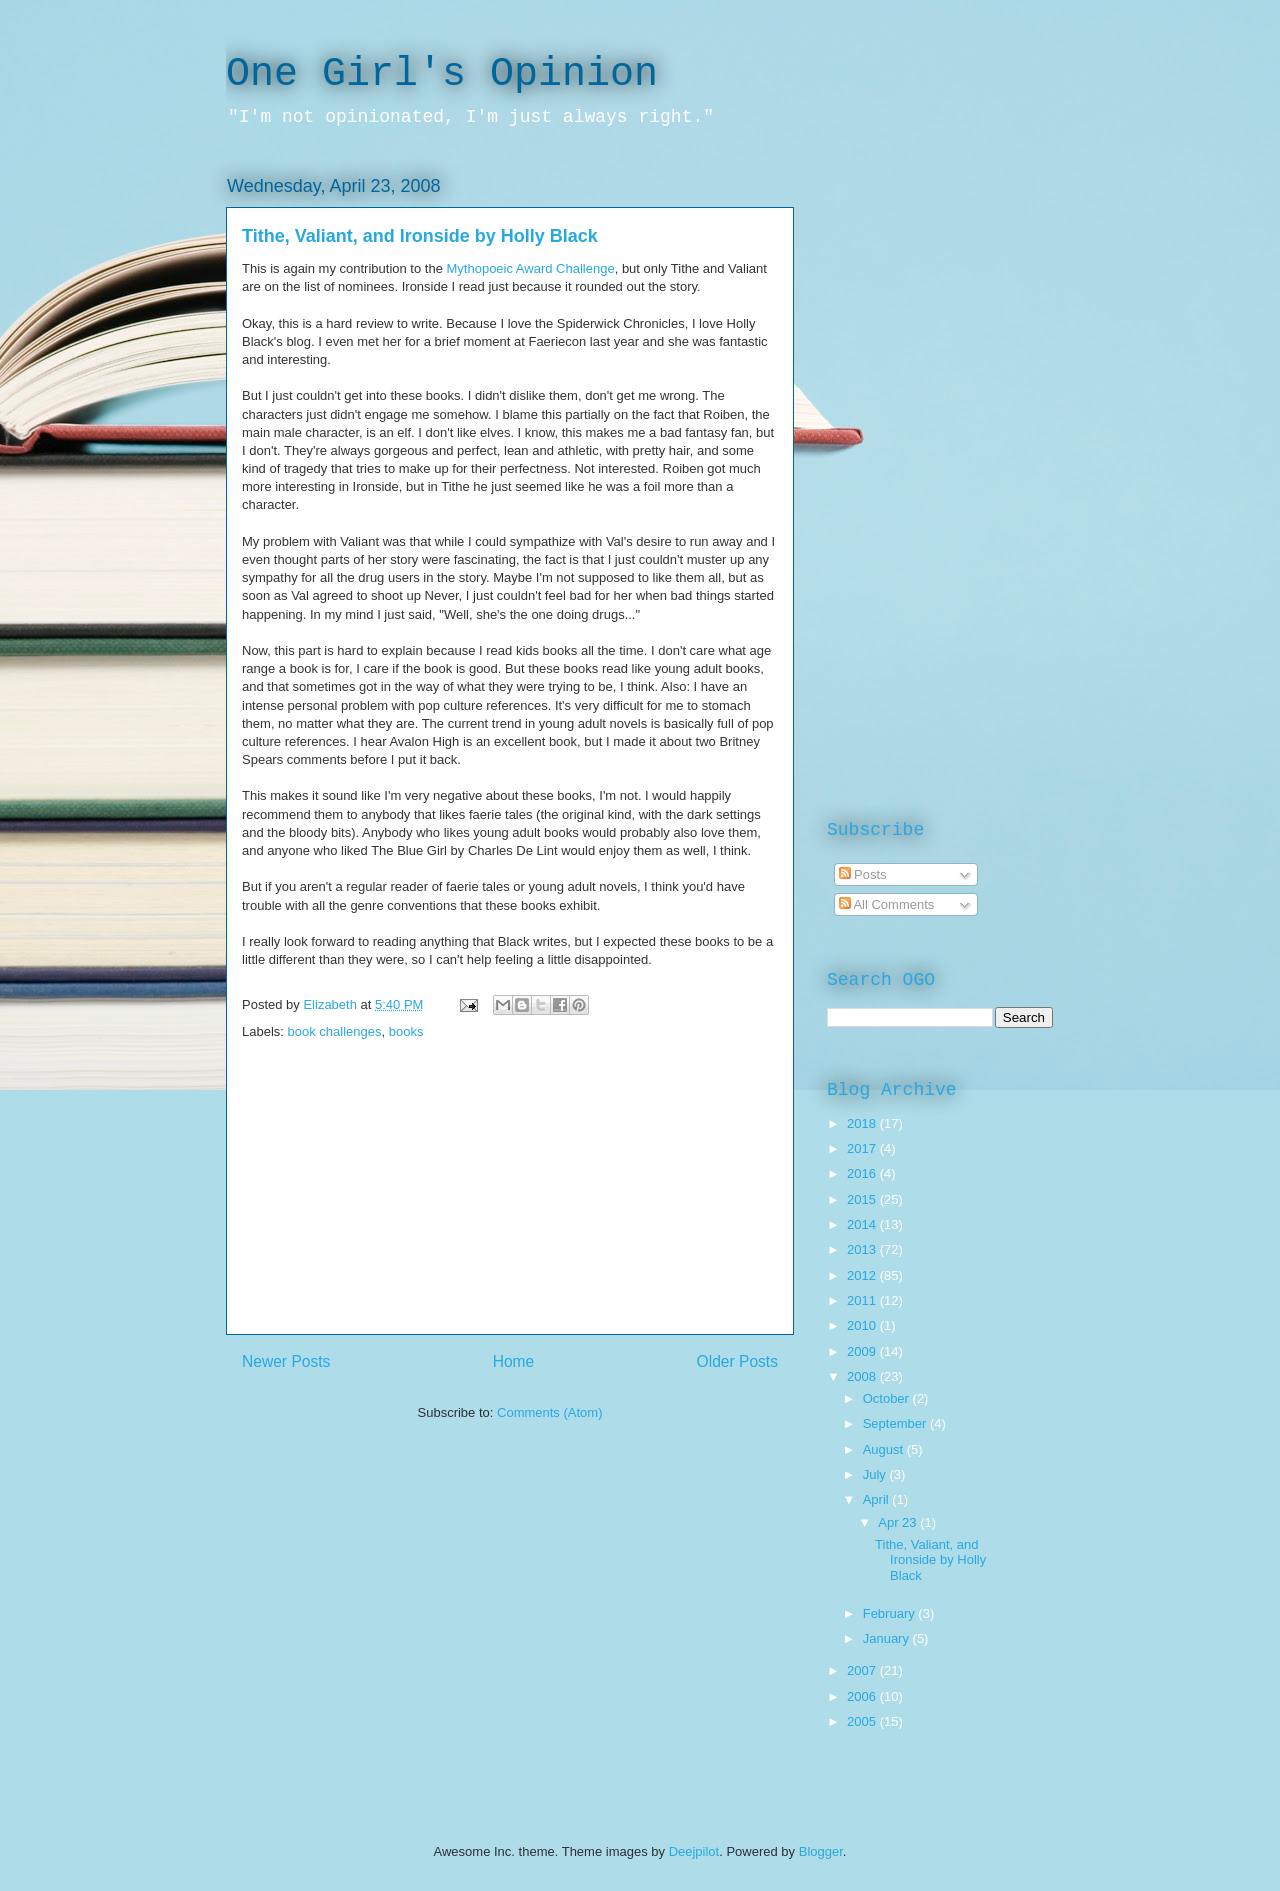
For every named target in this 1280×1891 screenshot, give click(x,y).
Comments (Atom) (549, 1412)
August (885, 1449)
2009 (863, 1351)
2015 (863, 1199)
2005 (863, 1721)
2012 (863, 1275)
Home (514, 1361)
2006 (863, 1696)
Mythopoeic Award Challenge (531, 268)
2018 (863, 1123)
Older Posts (737, 1361)
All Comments (887, 904)
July (876, 1474)
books (406, 1031)
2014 (863, 1224)
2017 (863, 1148)
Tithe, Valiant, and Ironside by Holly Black (420, 236)
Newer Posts (286, 1361)
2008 (863, 1376)
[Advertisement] (510, 1194)
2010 (863, 1325)
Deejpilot (694, 1851)
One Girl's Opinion (442, 74)
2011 (863, 1300)
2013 (863, 1249)
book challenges (335, 1031)
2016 (863, 1173)
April (878, 1499)
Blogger (821, 1851)
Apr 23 (899, 1522)
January (888, 1638)
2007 (863, 1670)
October (888, 1398)
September (896, 1423)
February (891, 1613)
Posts (863, 874)
